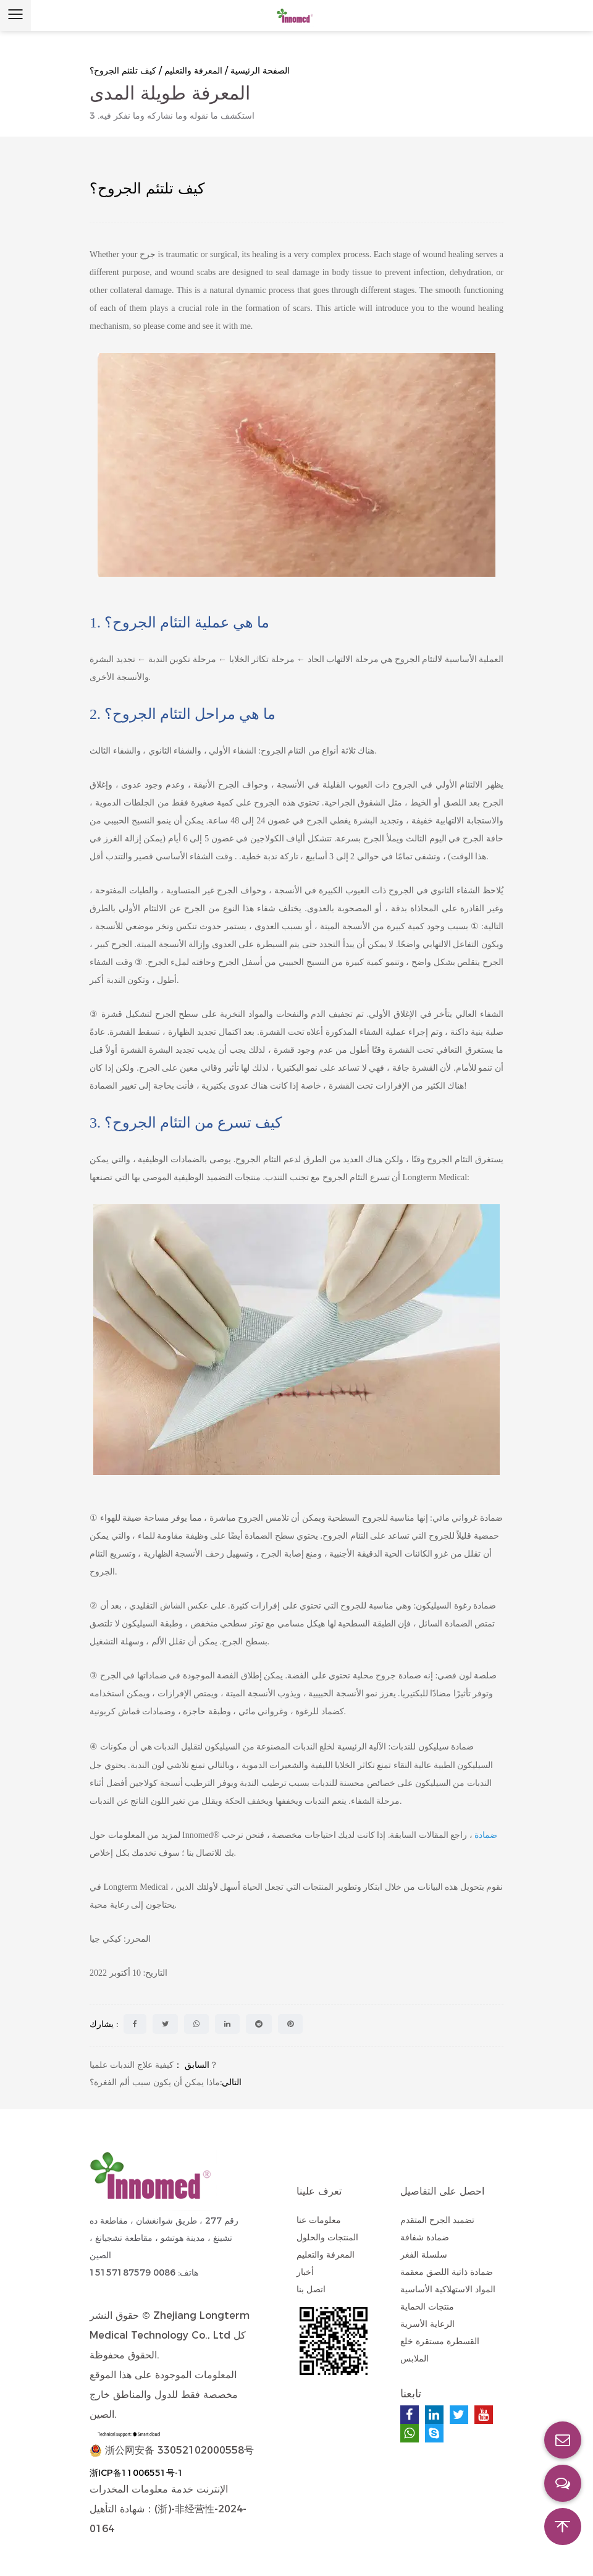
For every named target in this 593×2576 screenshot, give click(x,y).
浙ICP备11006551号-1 (136, 2472)
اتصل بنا (311, 2289)
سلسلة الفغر (423, 2254)
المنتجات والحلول (327, 2237)
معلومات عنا (318, 2219)
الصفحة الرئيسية (260, 70)
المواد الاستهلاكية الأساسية (447, 2289)
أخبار (305, 2271)
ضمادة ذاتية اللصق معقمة (446, 2271)
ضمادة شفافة (424, 2237)
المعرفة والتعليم (193, 70)
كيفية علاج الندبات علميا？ (154, 2064)
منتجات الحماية (427, 2306)
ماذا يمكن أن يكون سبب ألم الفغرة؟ (155, 2082)
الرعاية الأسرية (427, 2323)
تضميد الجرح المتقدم (437, 2219)
